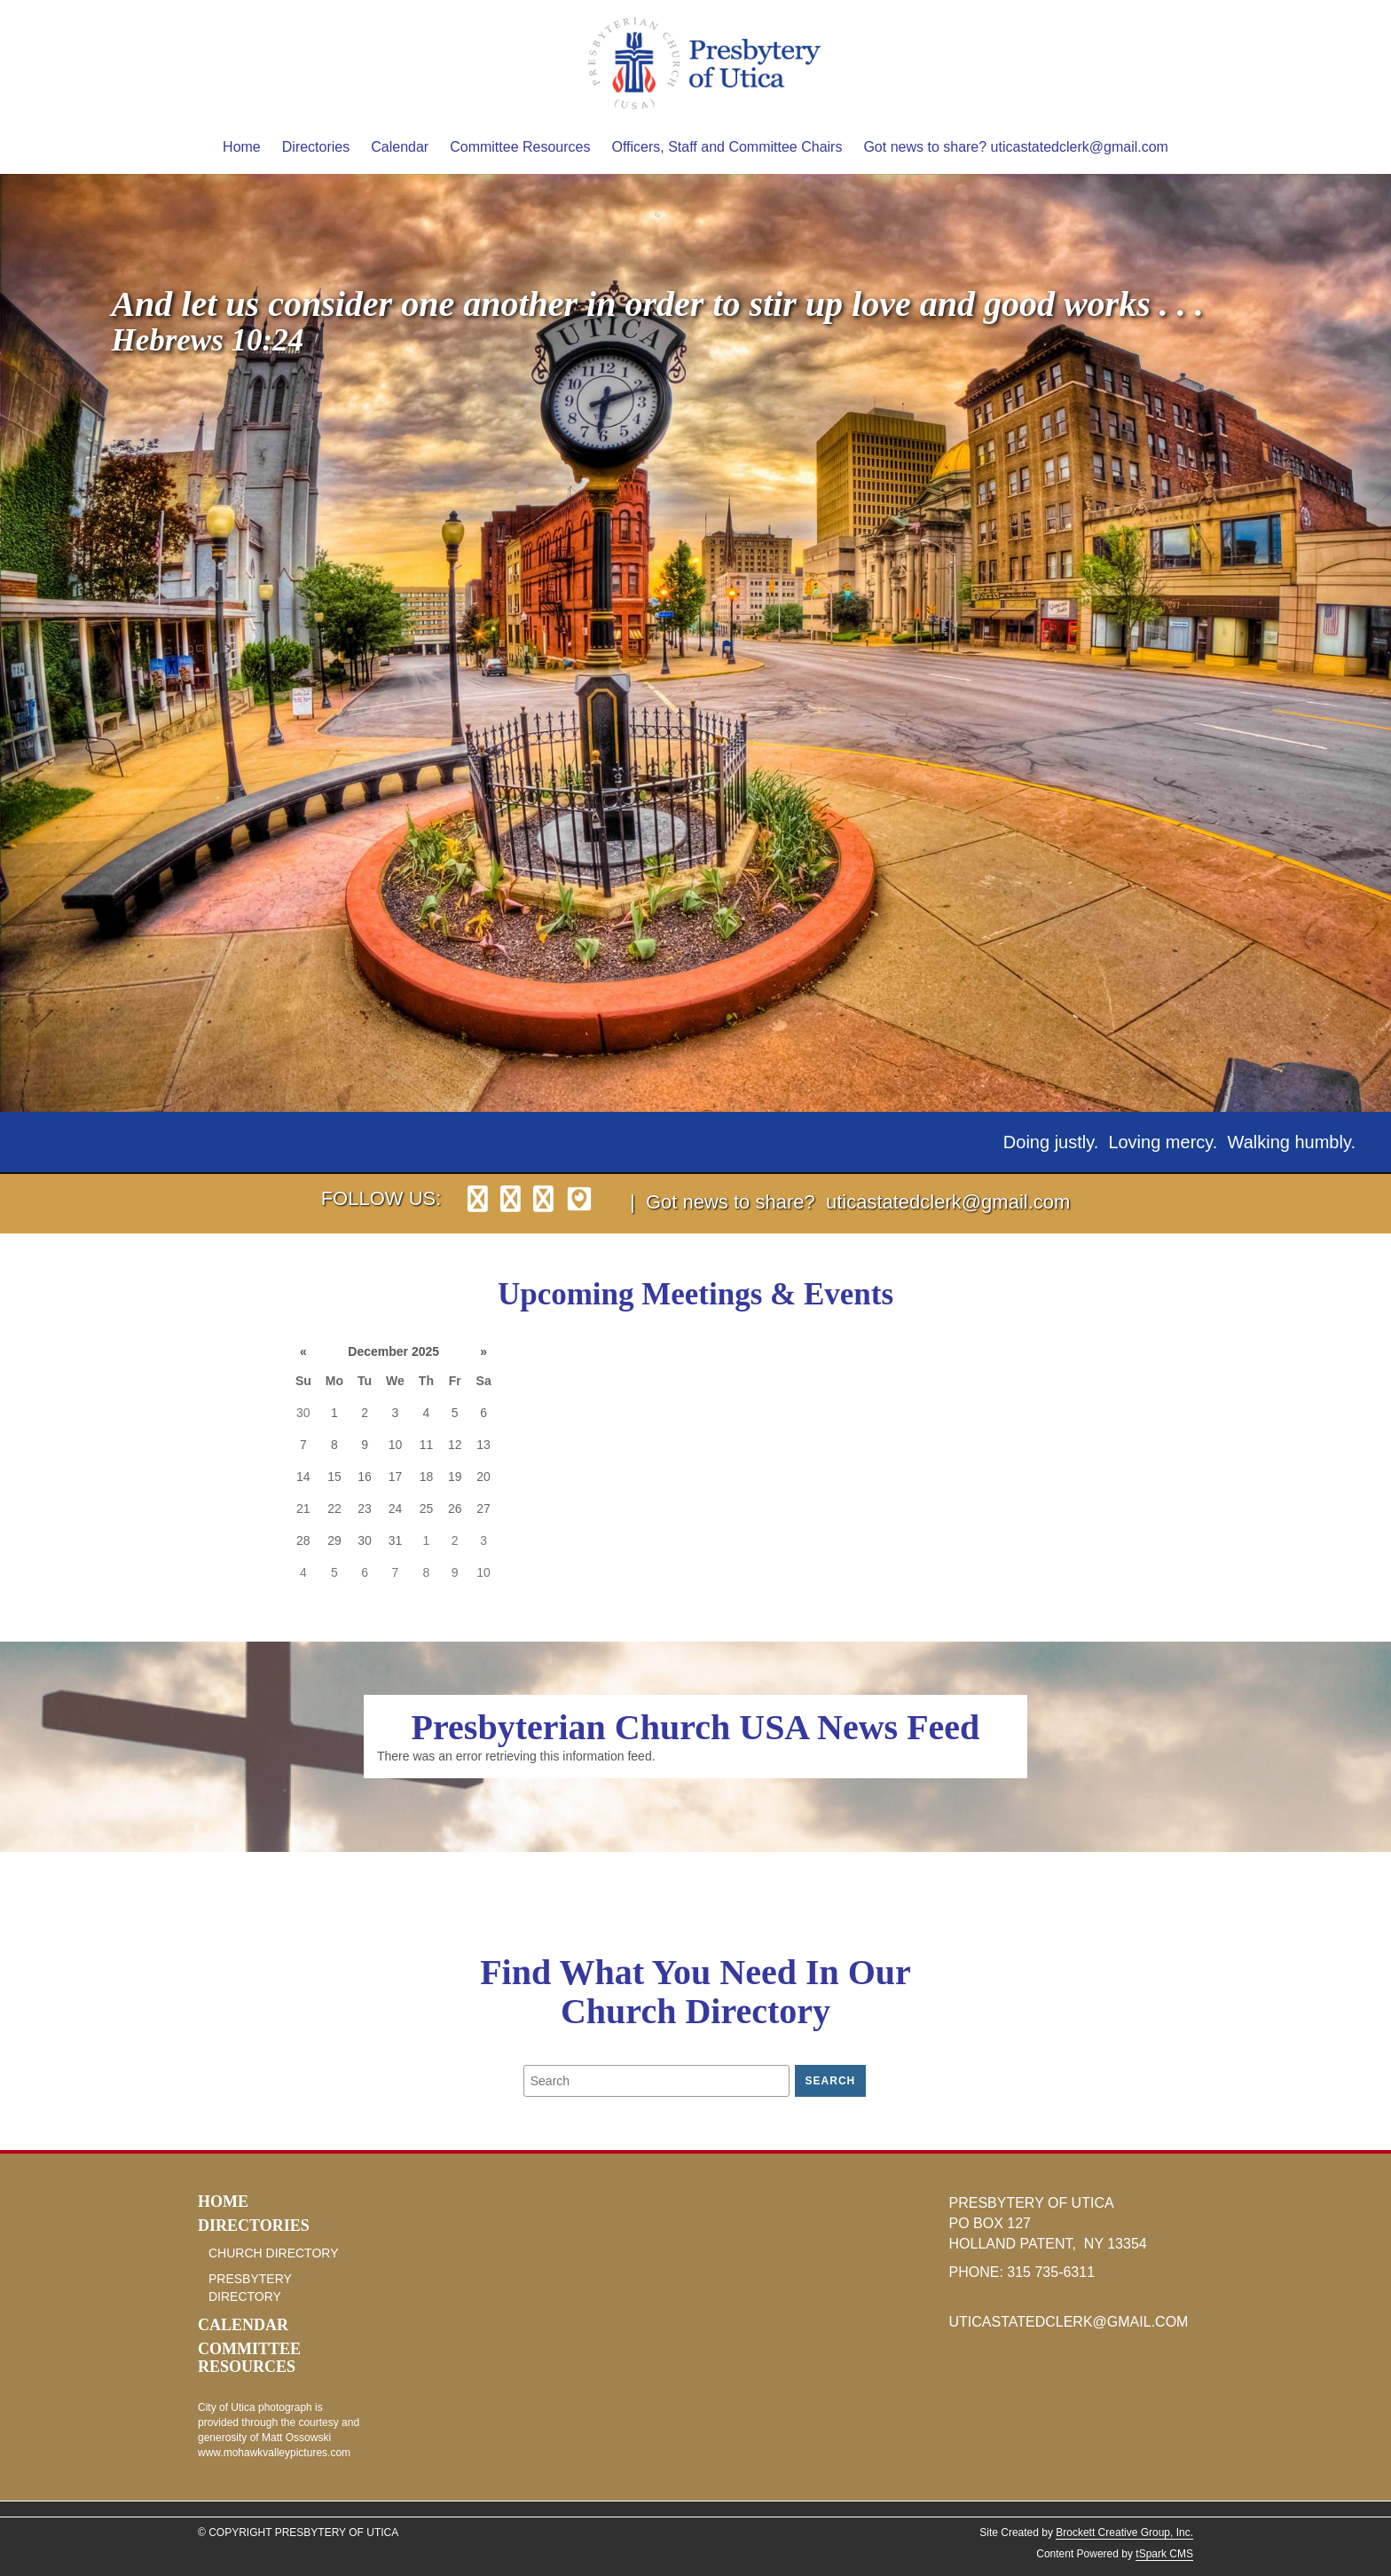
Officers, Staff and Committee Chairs (726, 146)
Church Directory (273, 2253)
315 (1020, 2272)
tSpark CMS (1164, 2554)
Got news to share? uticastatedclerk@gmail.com (1015, 146)
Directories (316, 146)
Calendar (399, 146)
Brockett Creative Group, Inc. (1124, 2532)
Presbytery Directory (250, 2288)
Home (242, 146)
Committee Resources (520, 146)
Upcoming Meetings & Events (695, 1294)
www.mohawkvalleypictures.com (274, 2452)
